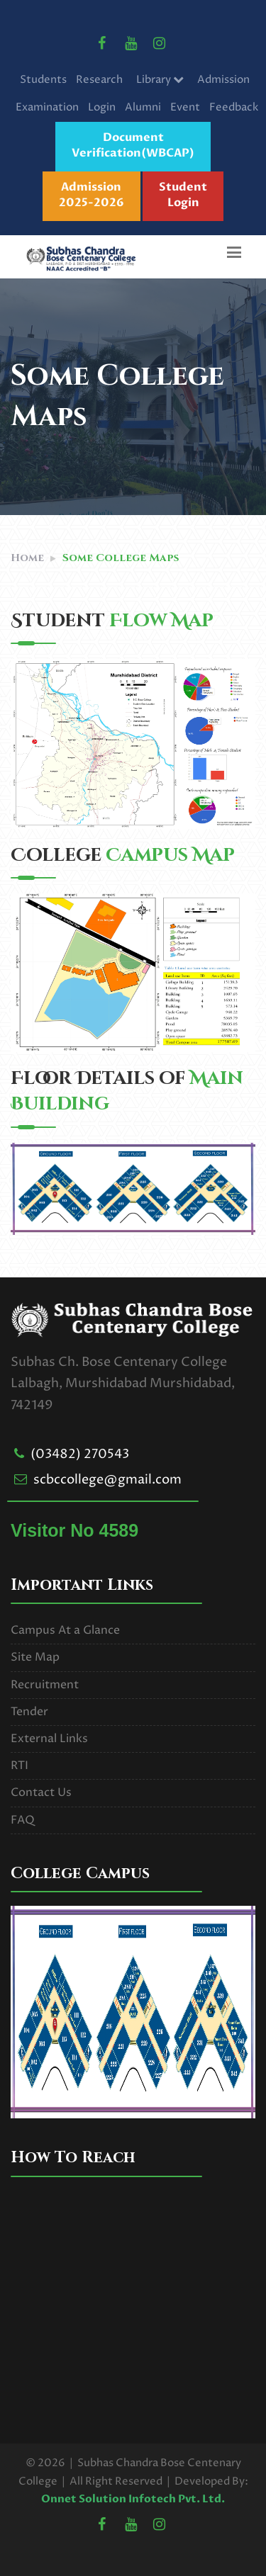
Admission (223, 79)
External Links (49, 1738)
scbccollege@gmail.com (107, 1479)
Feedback (233, 107)
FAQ (23, 1820)
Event (185, 107)
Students (43, 79)
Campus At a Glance (65, 1630)
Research (99, 79)
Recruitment (45, 1685)
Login (102, 107)
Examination (47, 107)
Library (160, 79)
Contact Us (41, 1792)
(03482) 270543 (80, 1454)
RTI (19, 1765)
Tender (29, 1711)
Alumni (143, 107)
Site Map (35, 1657)
